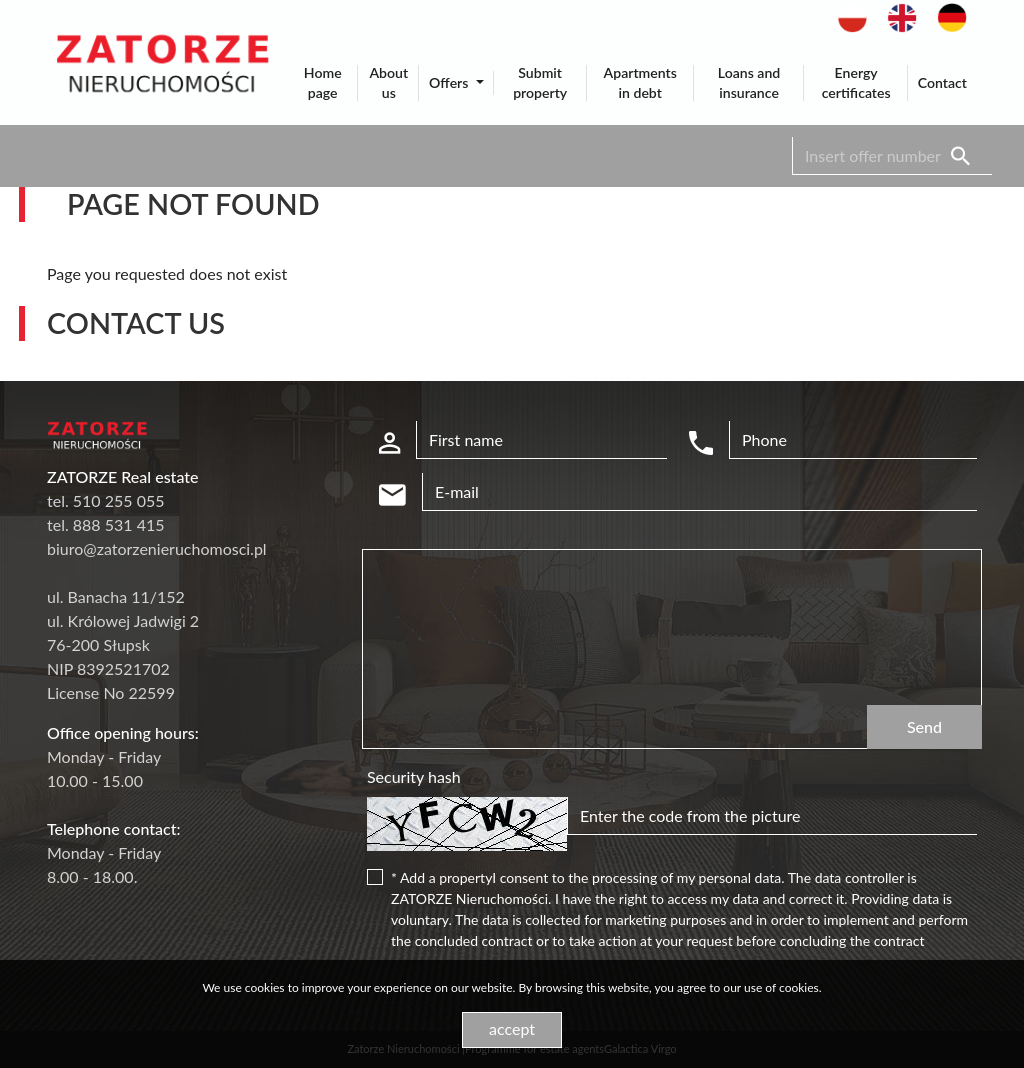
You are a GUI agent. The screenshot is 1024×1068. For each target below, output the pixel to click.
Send (924, 726)
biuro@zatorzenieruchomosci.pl (157, 548)
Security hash (414, 776)
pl (845, 13)
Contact (942, 82)
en (896, 13)
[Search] (892, 156)
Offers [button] (450, 82)
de (946, 13)
